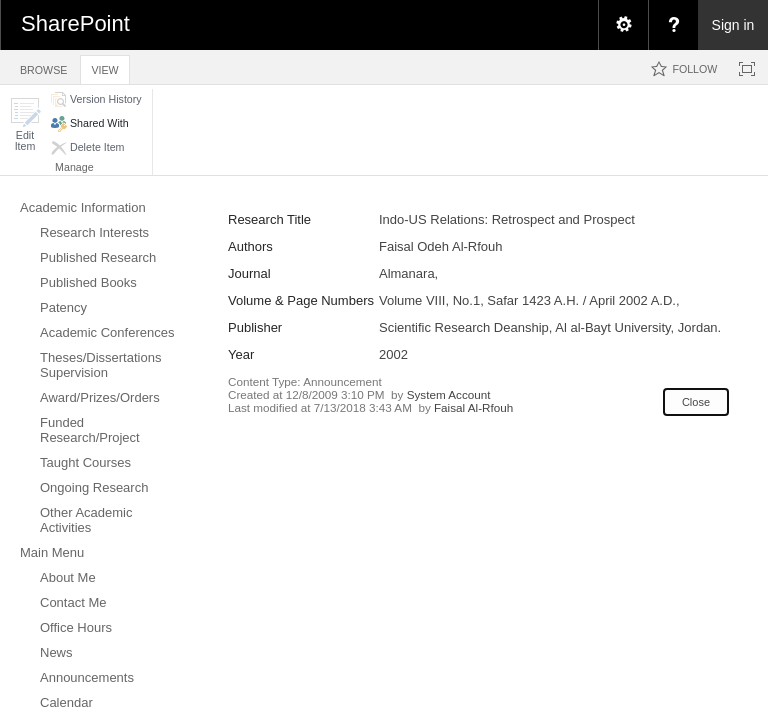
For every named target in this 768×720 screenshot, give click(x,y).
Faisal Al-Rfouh (473, 407)
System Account (449, 394)
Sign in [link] (733, 25)
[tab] (43, 66)
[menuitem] (623, 25)
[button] (25, 124)
